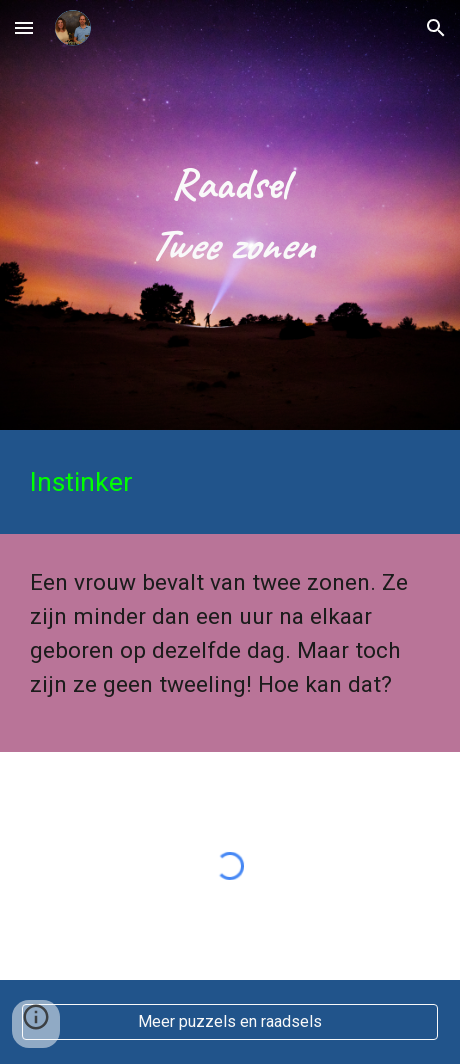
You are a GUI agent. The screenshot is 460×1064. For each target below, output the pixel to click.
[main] (230, 214)
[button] (24, 27)
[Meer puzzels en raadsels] (230, 1021)
